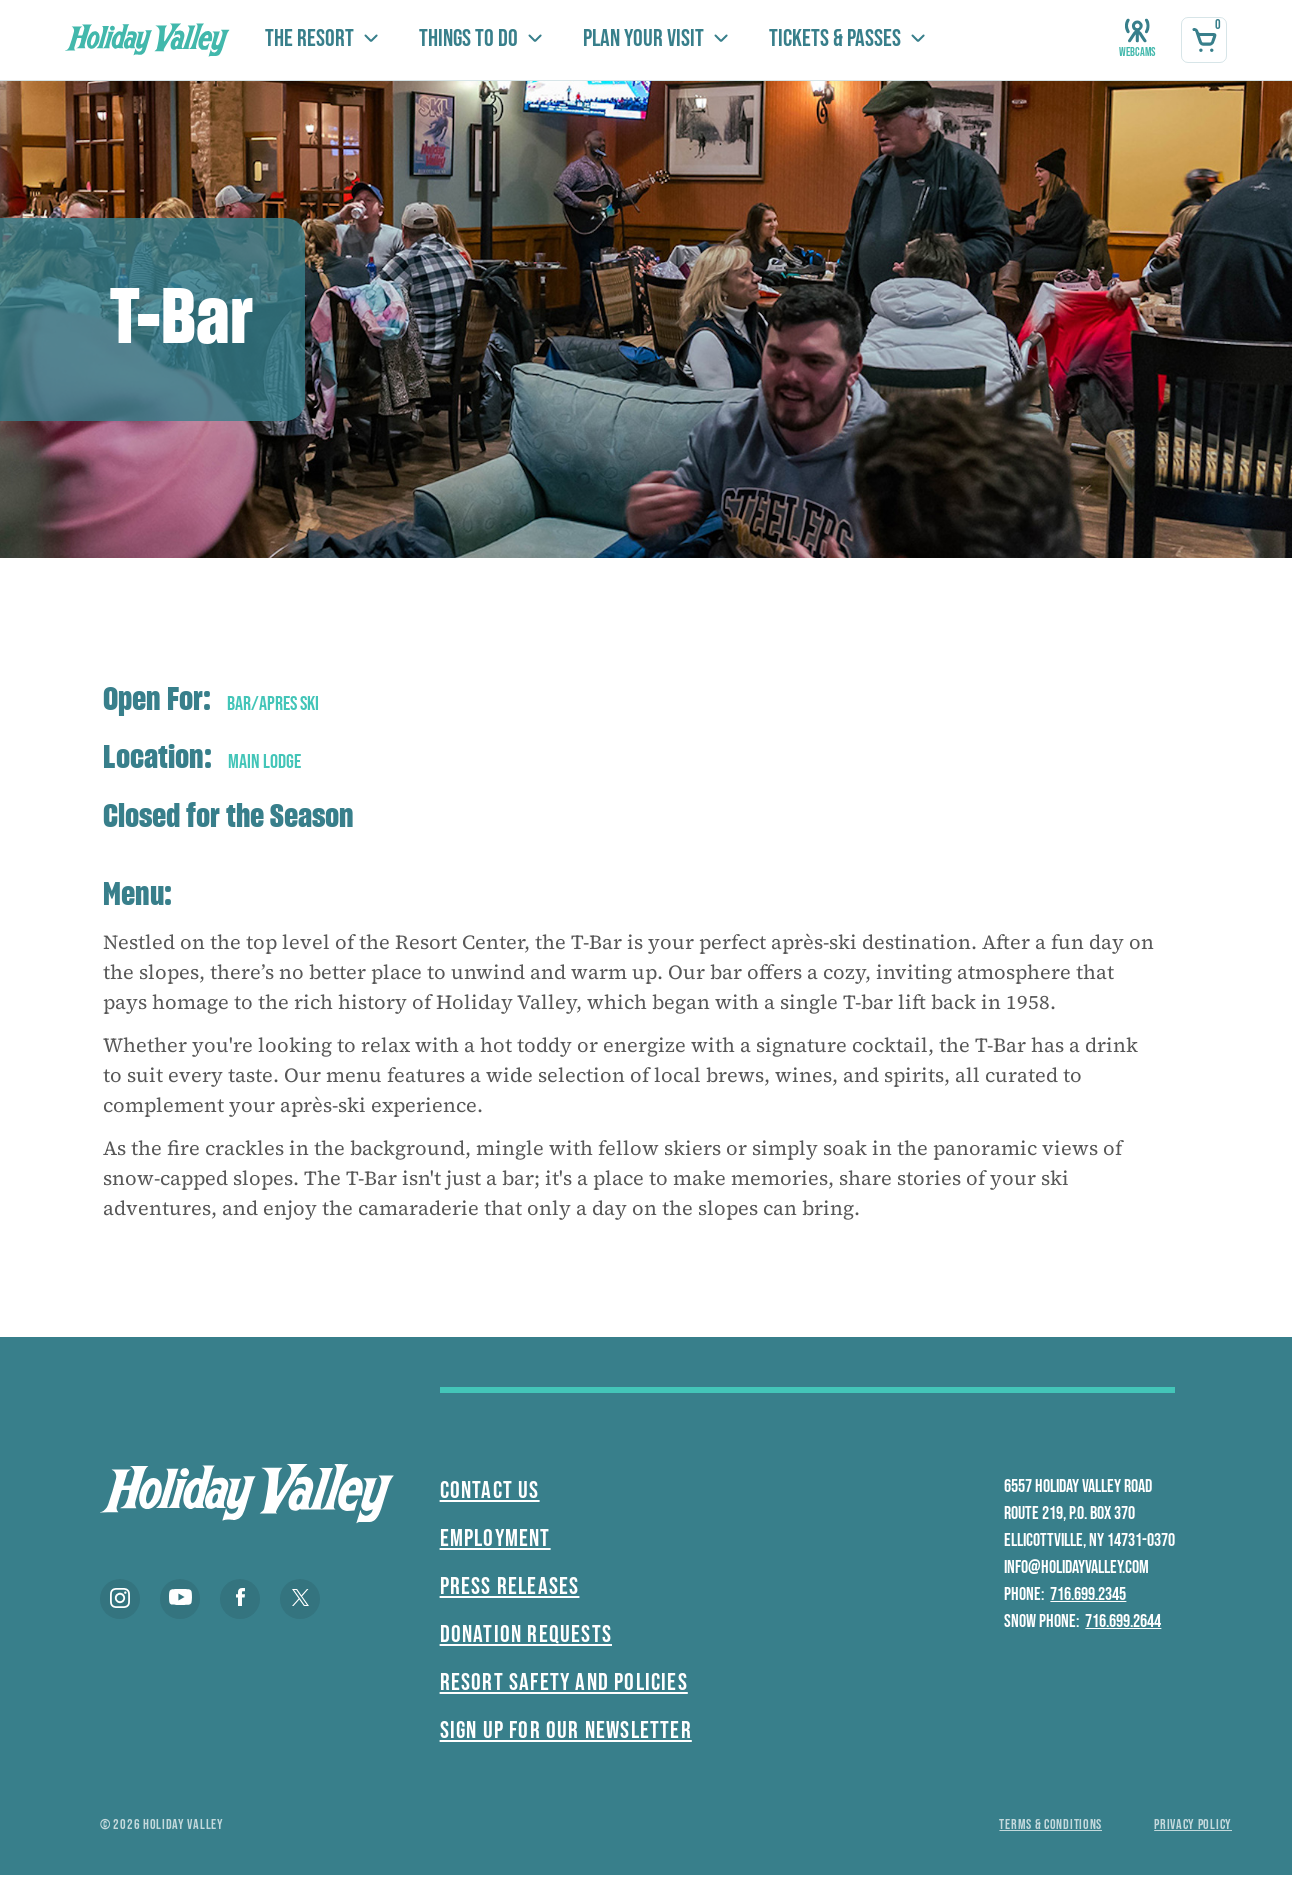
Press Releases (510, 1586)
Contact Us (490, 1490)
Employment (495, 1538)
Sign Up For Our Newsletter (566, 1730)
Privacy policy (1193, 1824)
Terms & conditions (1050, 1824)
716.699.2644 (1123, 1621)
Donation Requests (526, 1634)
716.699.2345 (1088, 1594)
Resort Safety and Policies (564, 1682)
